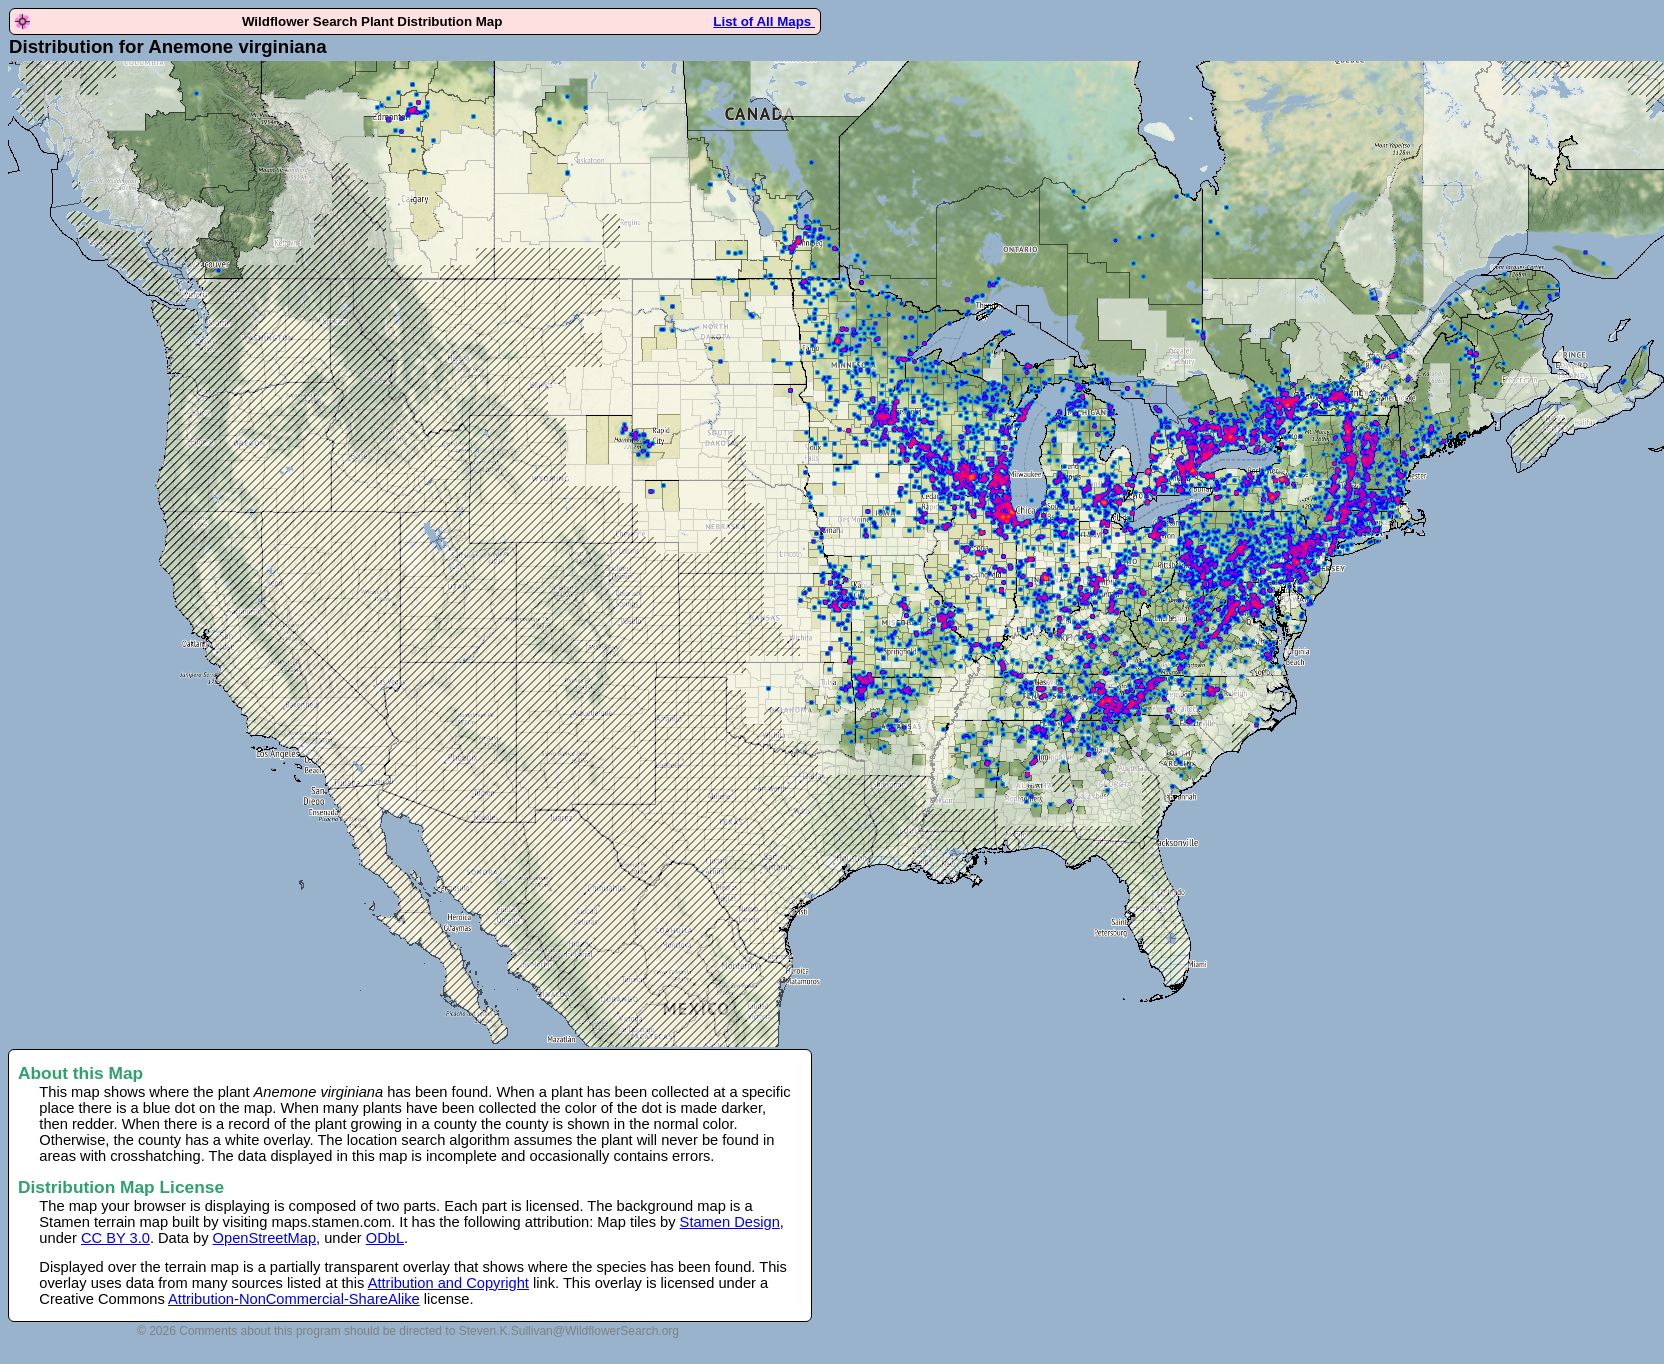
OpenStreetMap (264, 1238)
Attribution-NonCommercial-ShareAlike (294, 1299)
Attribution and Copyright (448, 1283)
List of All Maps (764, 21)
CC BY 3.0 (115, 1238)
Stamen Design (730, 1222)
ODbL (385, 1238)
